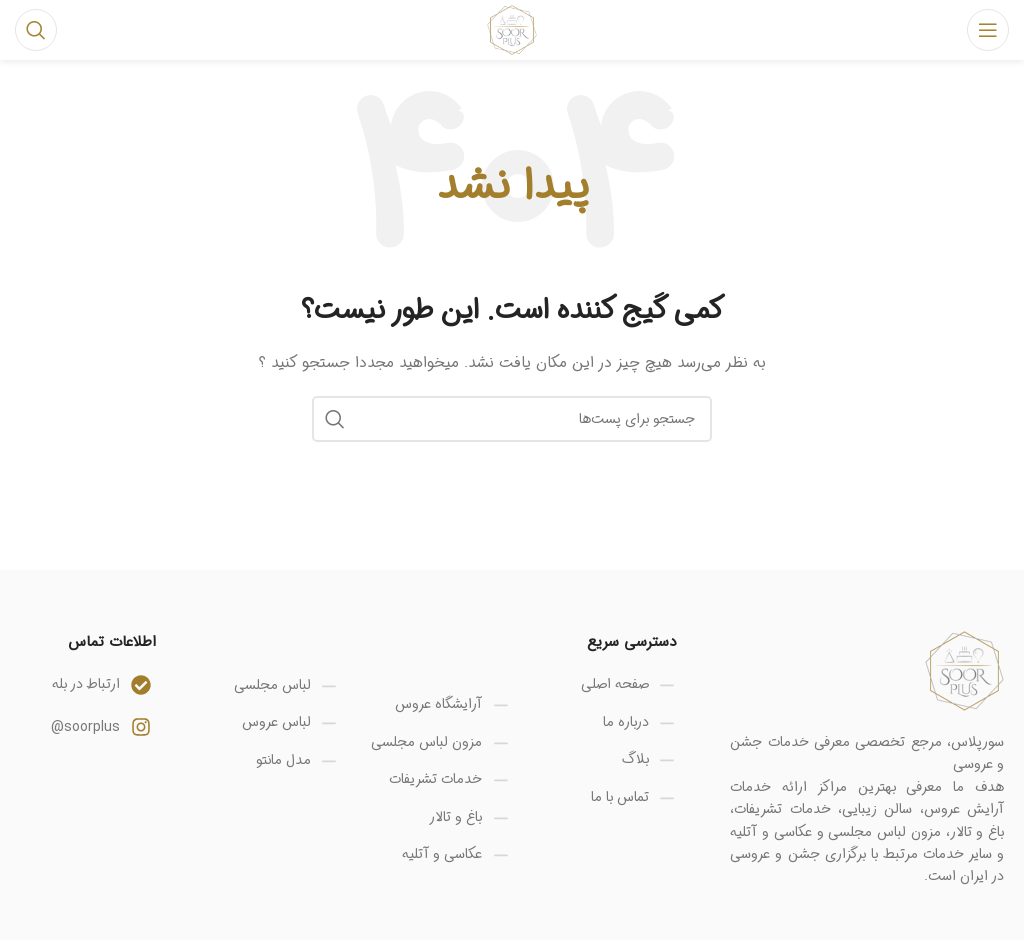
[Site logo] (511, 30)
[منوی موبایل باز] (988, 30)
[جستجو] (36, 30)
